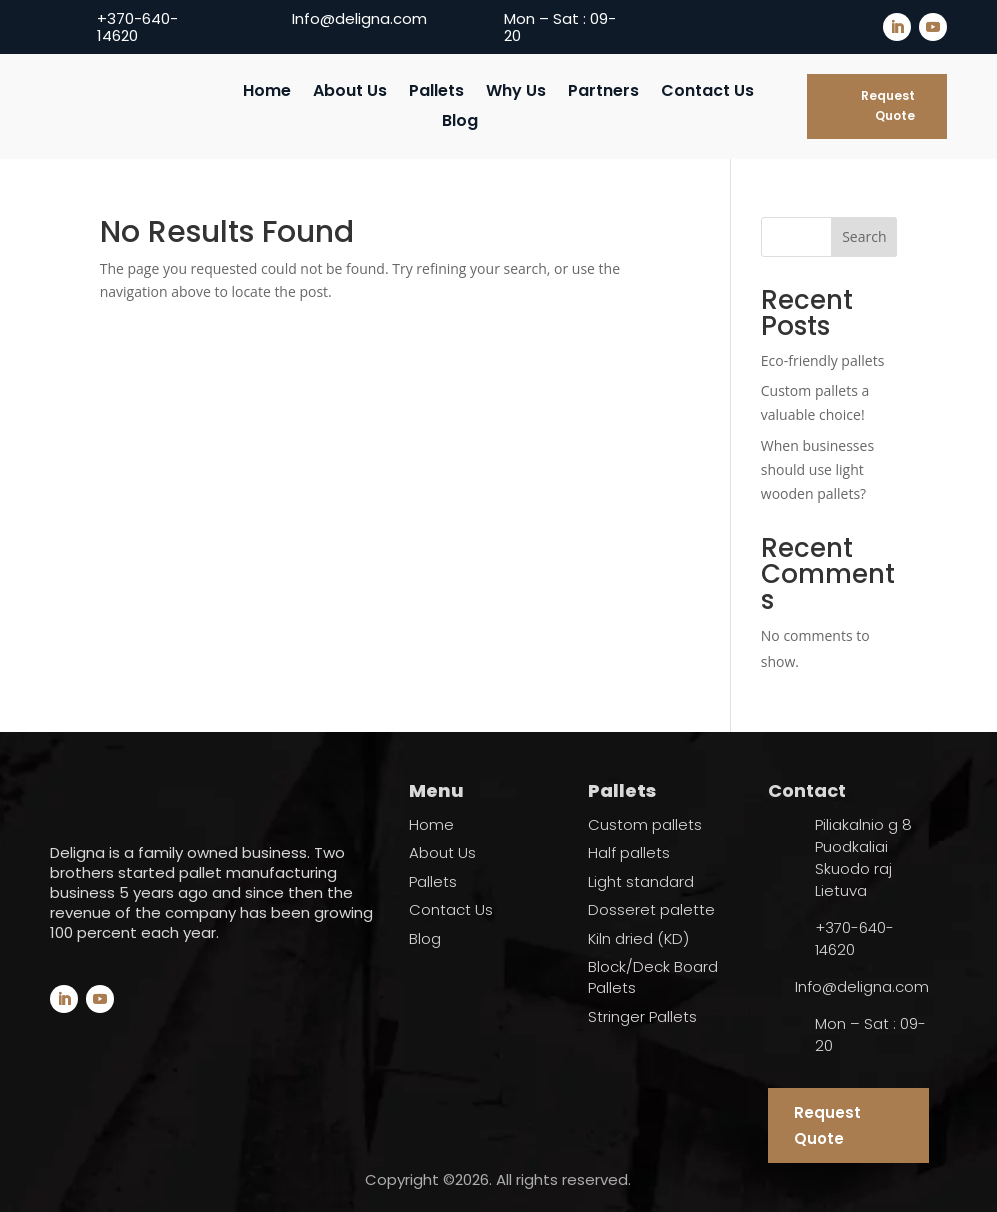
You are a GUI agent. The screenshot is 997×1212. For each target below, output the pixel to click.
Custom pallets (645, 824)
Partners (603, 93)
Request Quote (888, 105)
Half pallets (629, 852)
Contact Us (707, 93)
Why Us (516, 93)
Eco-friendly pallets (823, 360)
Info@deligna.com (359, 18)
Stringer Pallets (642, 1016)
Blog (460, 123)
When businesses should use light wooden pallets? (817, 469)
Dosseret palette (651, 909)
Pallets (436, 93)
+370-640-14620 (137, 27)
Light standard (641, 881)
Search (864, 236)
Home (267, 93)
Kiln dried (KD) (638, 938)
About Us (350, 93)
